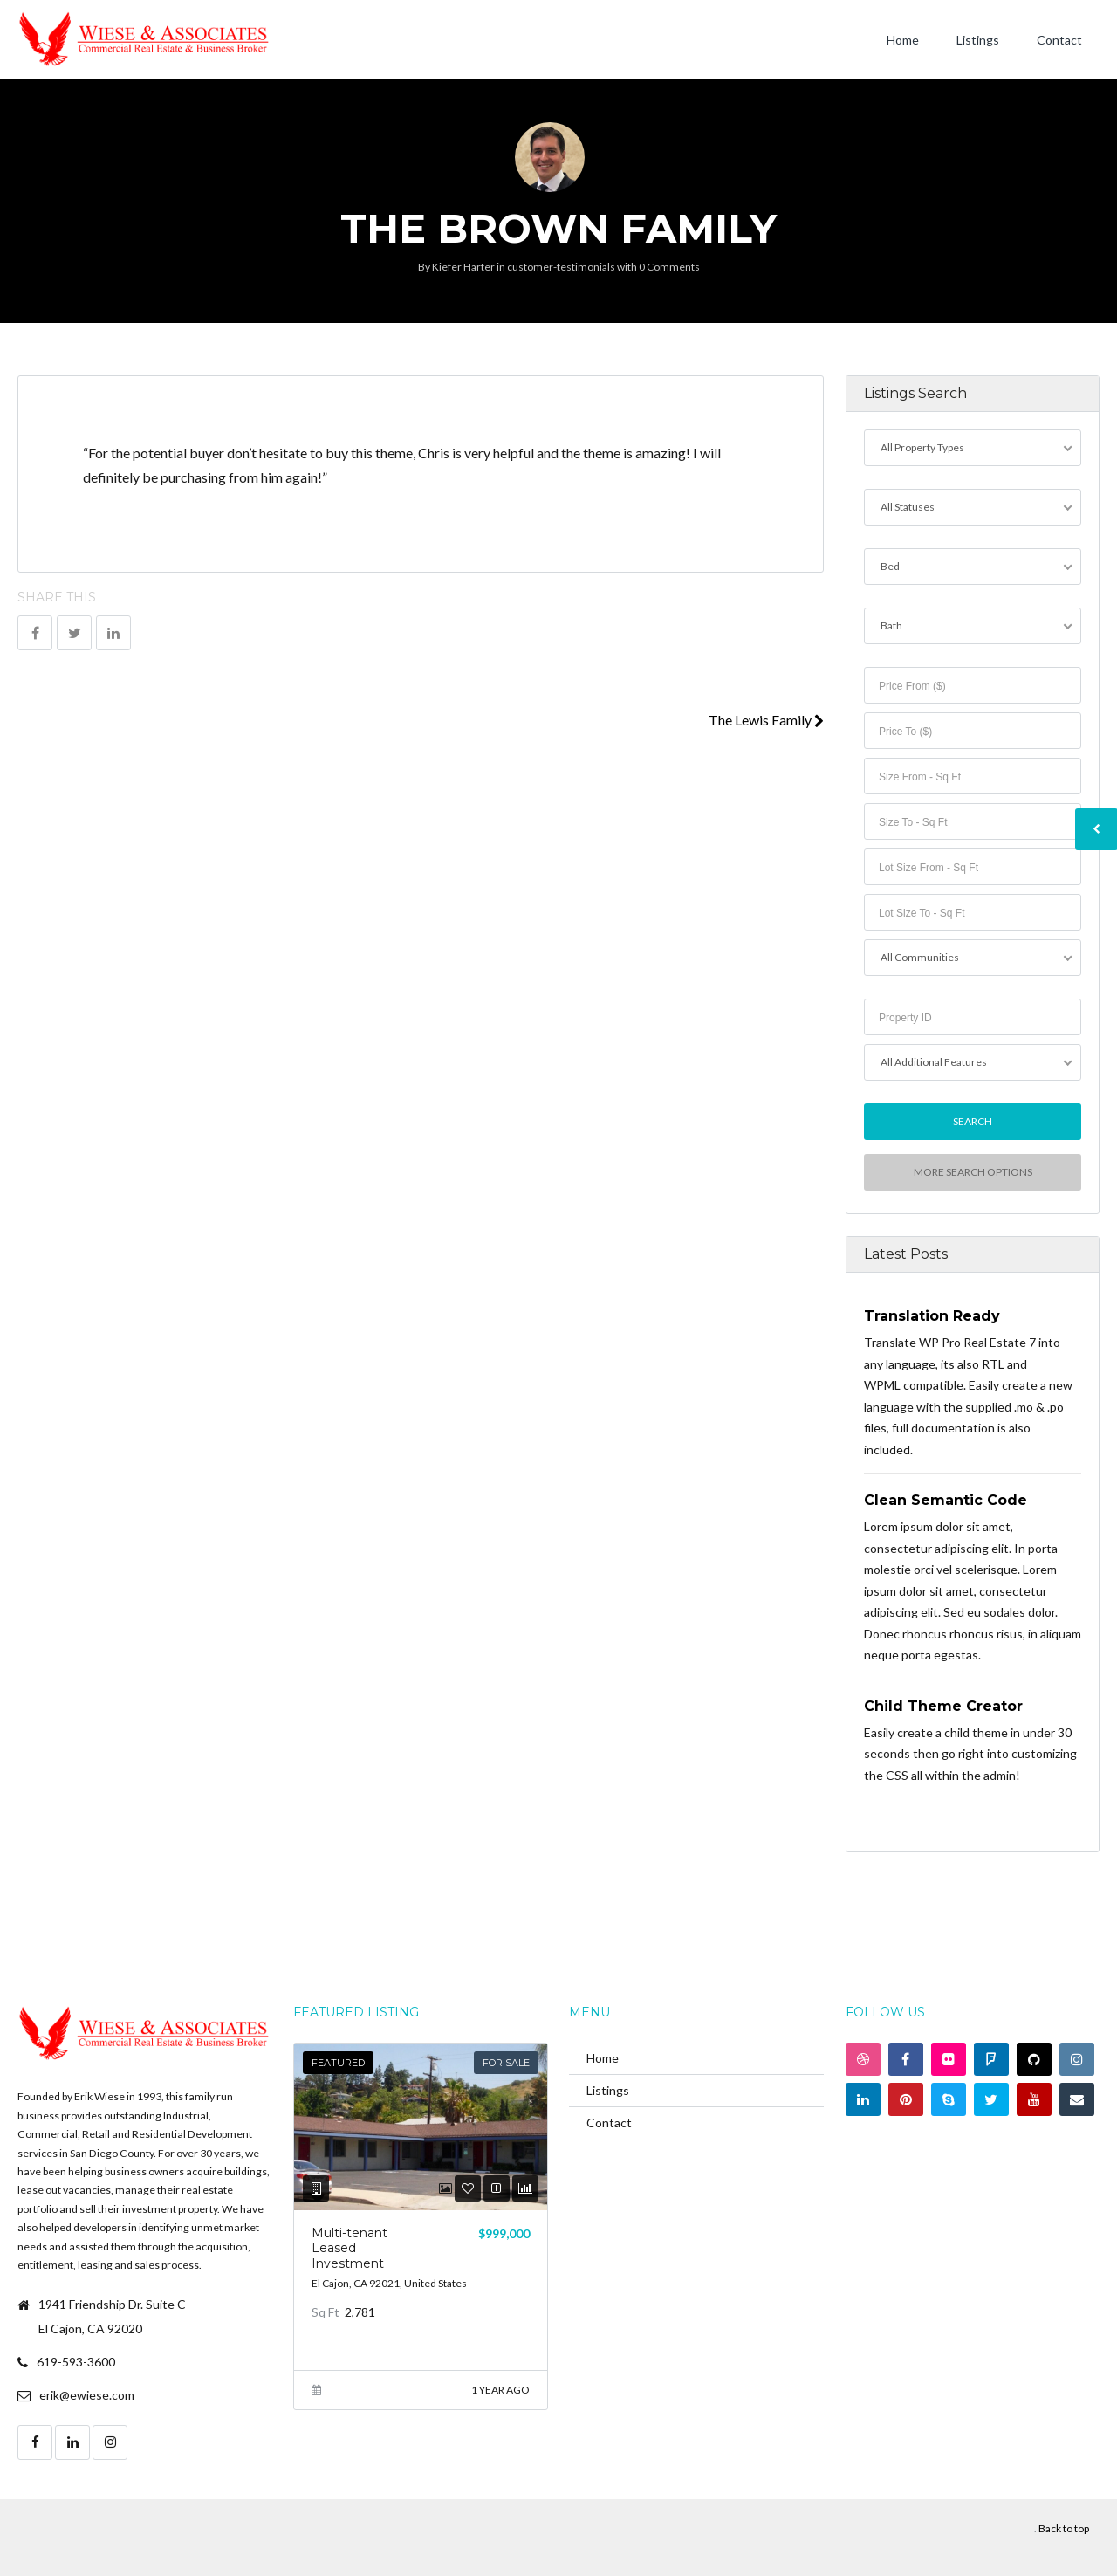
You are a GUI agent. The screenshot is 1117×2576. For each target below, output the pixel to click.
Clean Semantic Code (945, 1500)
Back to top (1063, 2528)
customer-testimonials (561, 266)
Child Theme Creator (943, 1706)
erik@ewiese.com (86, 2394)
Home (903, 39)
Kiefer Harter (463, 266)
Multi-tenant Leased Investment (349, 2248)
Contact (1059, 39)
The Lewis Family (766, 719)
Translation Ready (932, 1316)
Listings (977, 39)
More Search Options (972, 1171)
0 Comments (669, 266)
